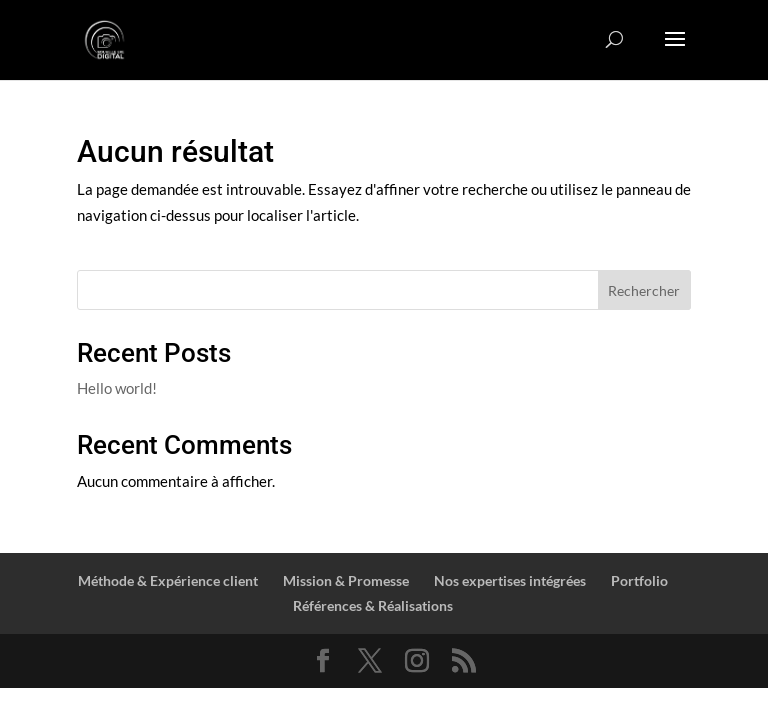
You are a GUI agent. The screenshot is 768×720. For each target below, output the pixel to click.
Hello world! (117, 388)
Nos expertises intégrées (510, 580)
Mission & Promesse (346, 580)
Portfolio (639, 580)
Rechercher (644, 290)
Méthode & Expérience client (168, 580)
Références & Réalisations (373, 605)
